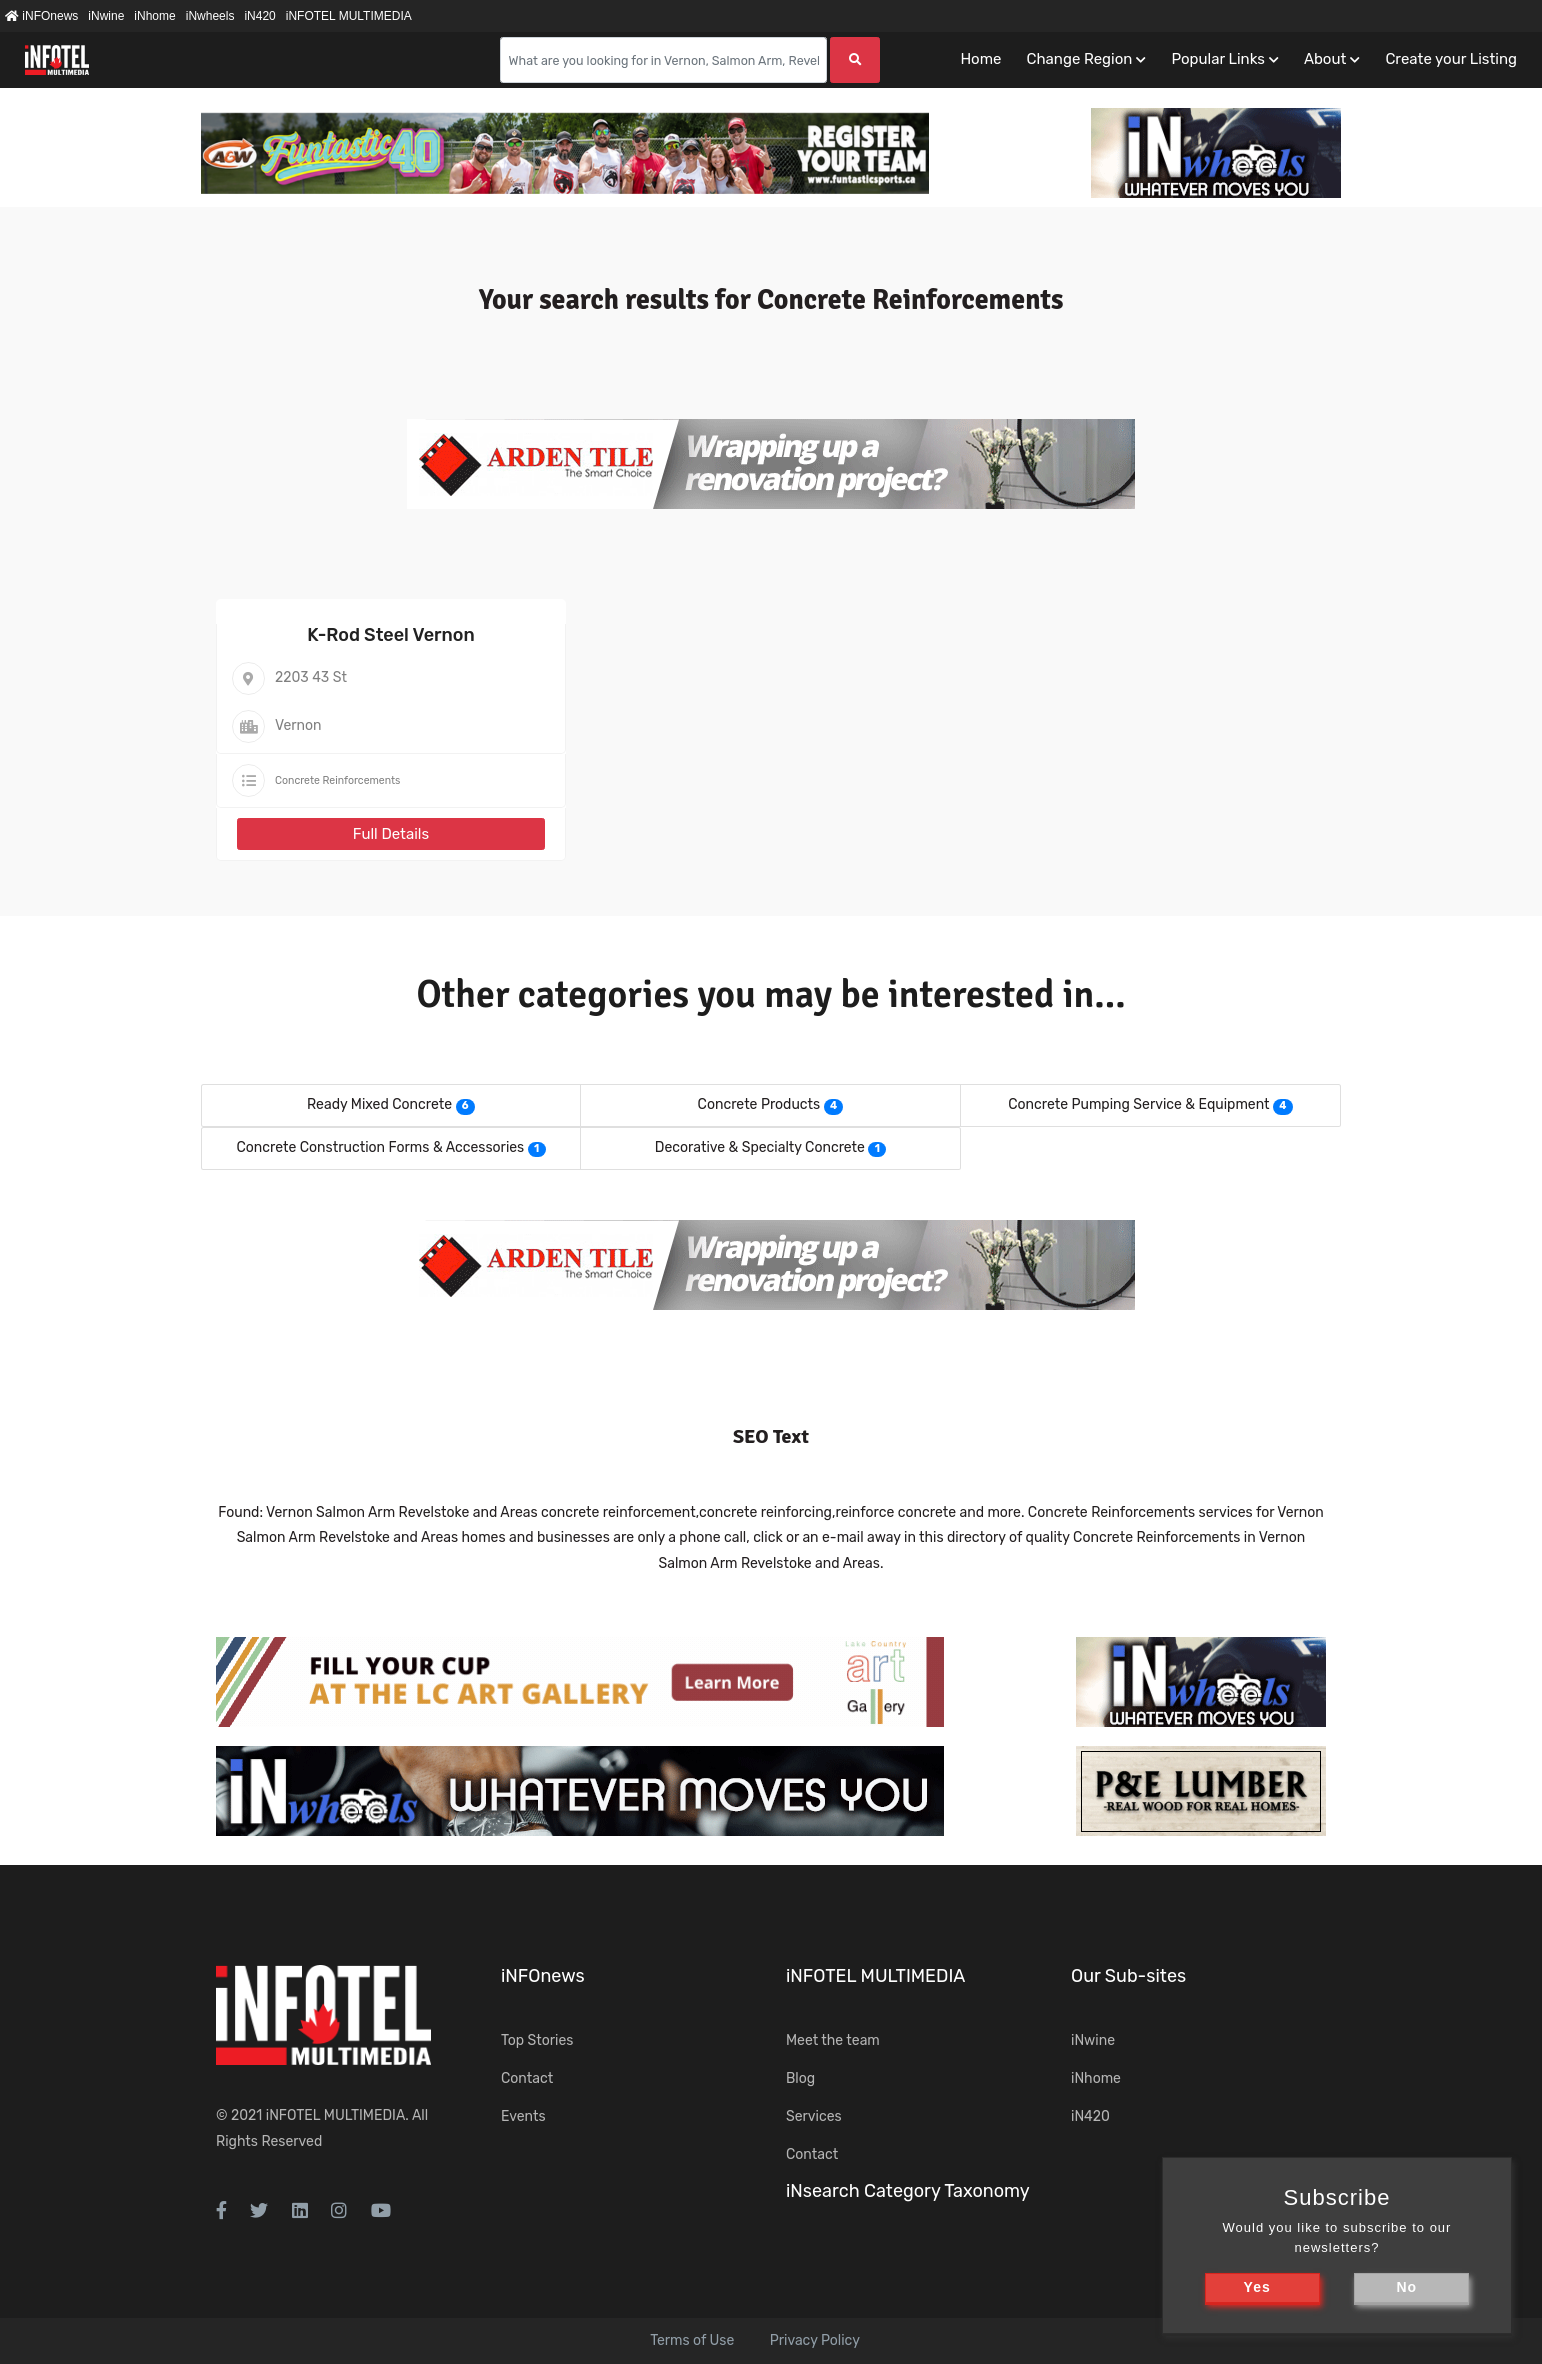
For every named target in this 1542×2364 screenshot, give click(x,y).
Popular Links (1217, 59)
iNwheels (210, 16)
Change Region (1079, 59)
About (1325, 59)
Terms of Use (692, 2340)
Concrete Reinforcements (337, 780)
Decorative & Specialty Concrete (760, 1147)
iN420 (259, 16)
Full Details (391, 834)
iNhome (154, 16)
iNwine (106, 16)
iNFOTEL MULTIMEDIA (349, 16)
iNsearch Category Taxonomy (908, 2191)
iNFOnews (41, 16)
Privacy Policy (815, 2340)
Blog (800, 2078)
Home (980, 59)
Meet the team (833, 2040)
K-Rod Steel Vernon (390, 635)
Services (814, 2116)
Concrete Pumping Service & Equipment (1138, 1104)
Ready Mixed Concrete (379, 1104)
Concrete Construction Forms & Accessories (380, 1147)
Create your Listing (1451, 59)
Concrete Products (759, 1104)
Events (523, 2116)
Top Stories (537, 2040)
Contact (527, 2078)
